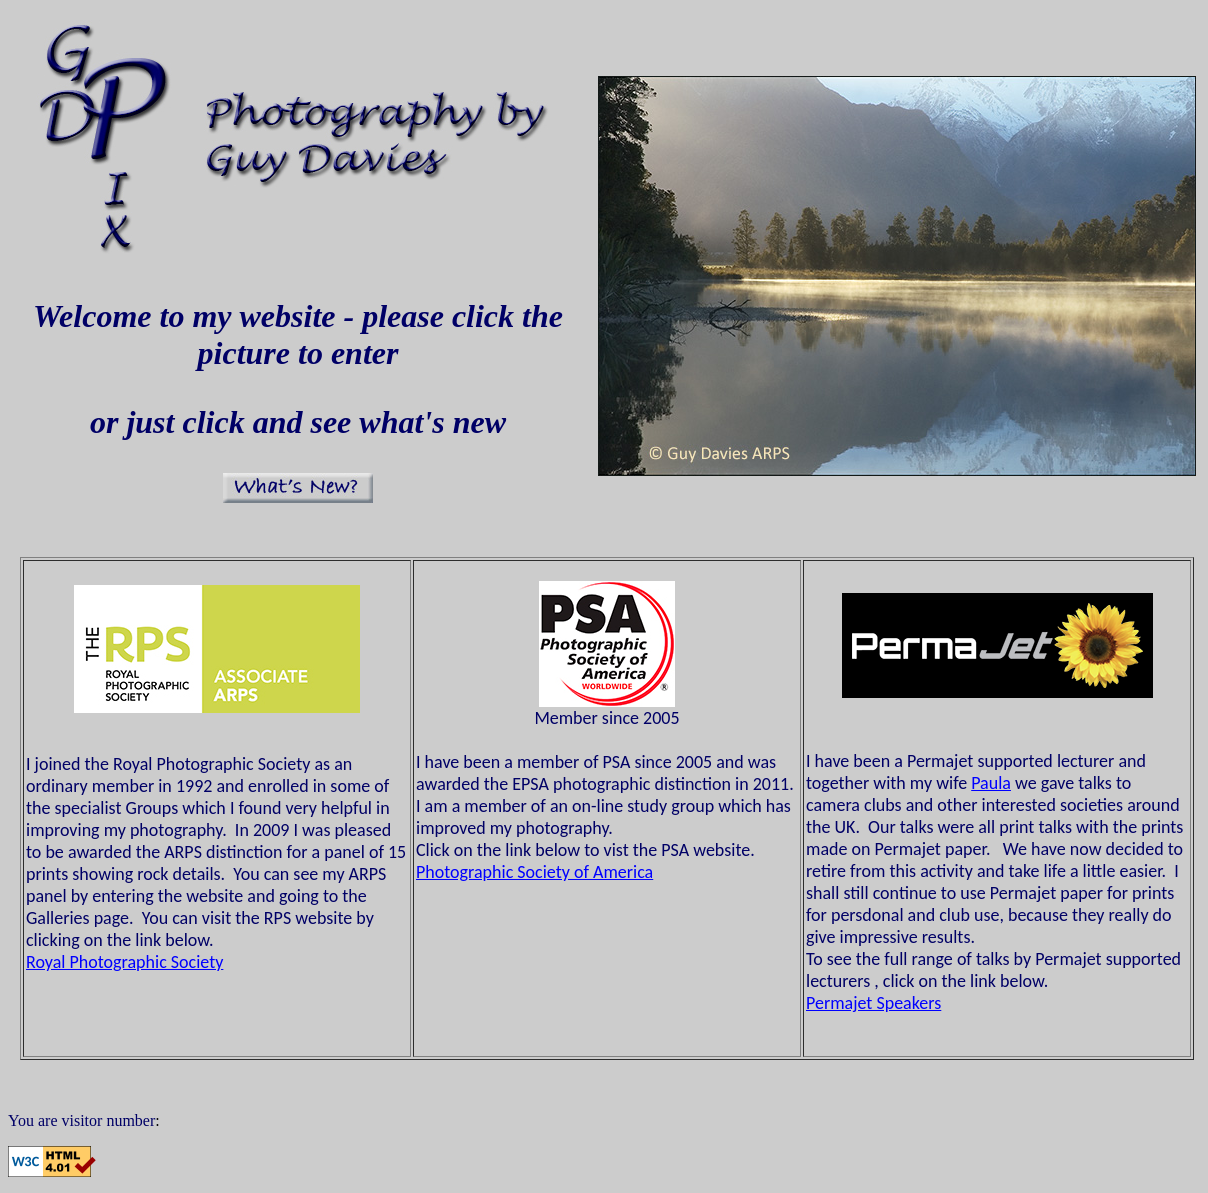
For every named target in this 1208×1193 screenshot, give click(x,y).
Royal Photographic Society (124, 962)
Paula (991, 783)
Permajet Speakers (873, 1003)
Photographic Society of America (534, 872)
